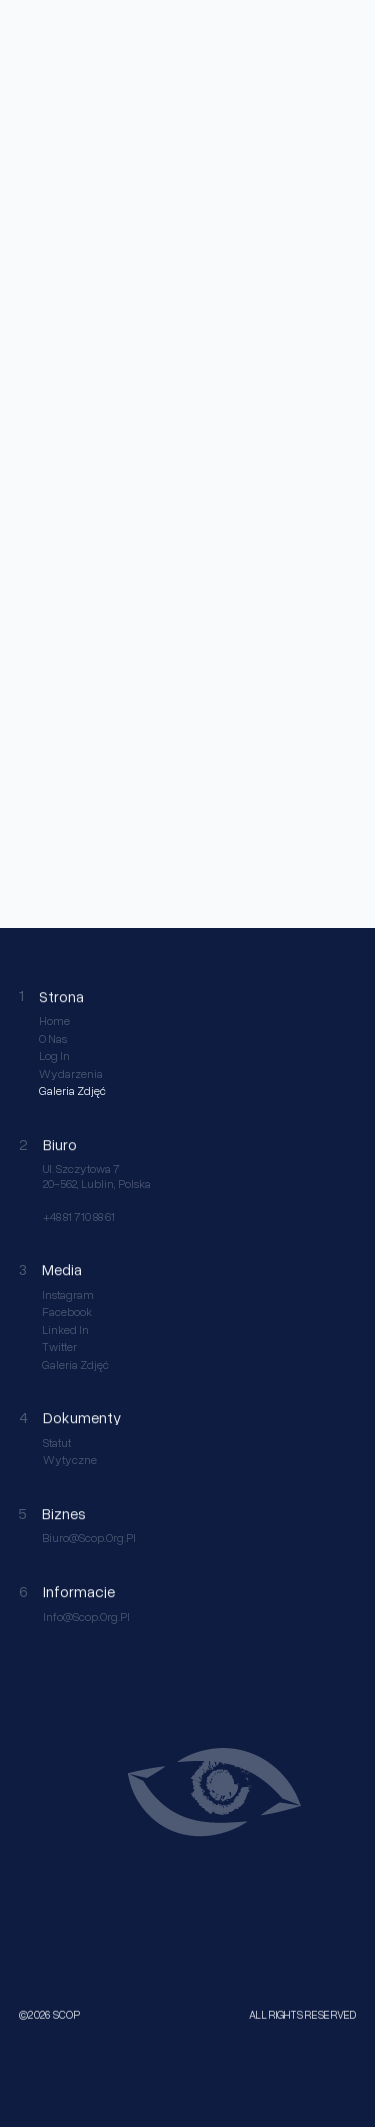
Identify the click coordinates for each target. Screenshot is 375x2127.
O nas (53, 1039)
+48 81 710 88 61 (79, 1217)
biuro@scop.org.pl (89, 1538)
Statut (57, 1443)
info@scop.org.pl (86, 1617)
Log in (54, 1056)
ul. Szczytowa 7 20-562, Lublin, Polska (97, 1176)
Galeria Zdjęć (72, 1091)
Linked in (65, 1330)
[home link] (34, 30)
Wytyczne (70, 1460)
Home (54, 1021)
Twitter (59, 1347)
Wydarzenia (71, 1074)
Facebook (67, 1312)
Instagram (68, 1295)
